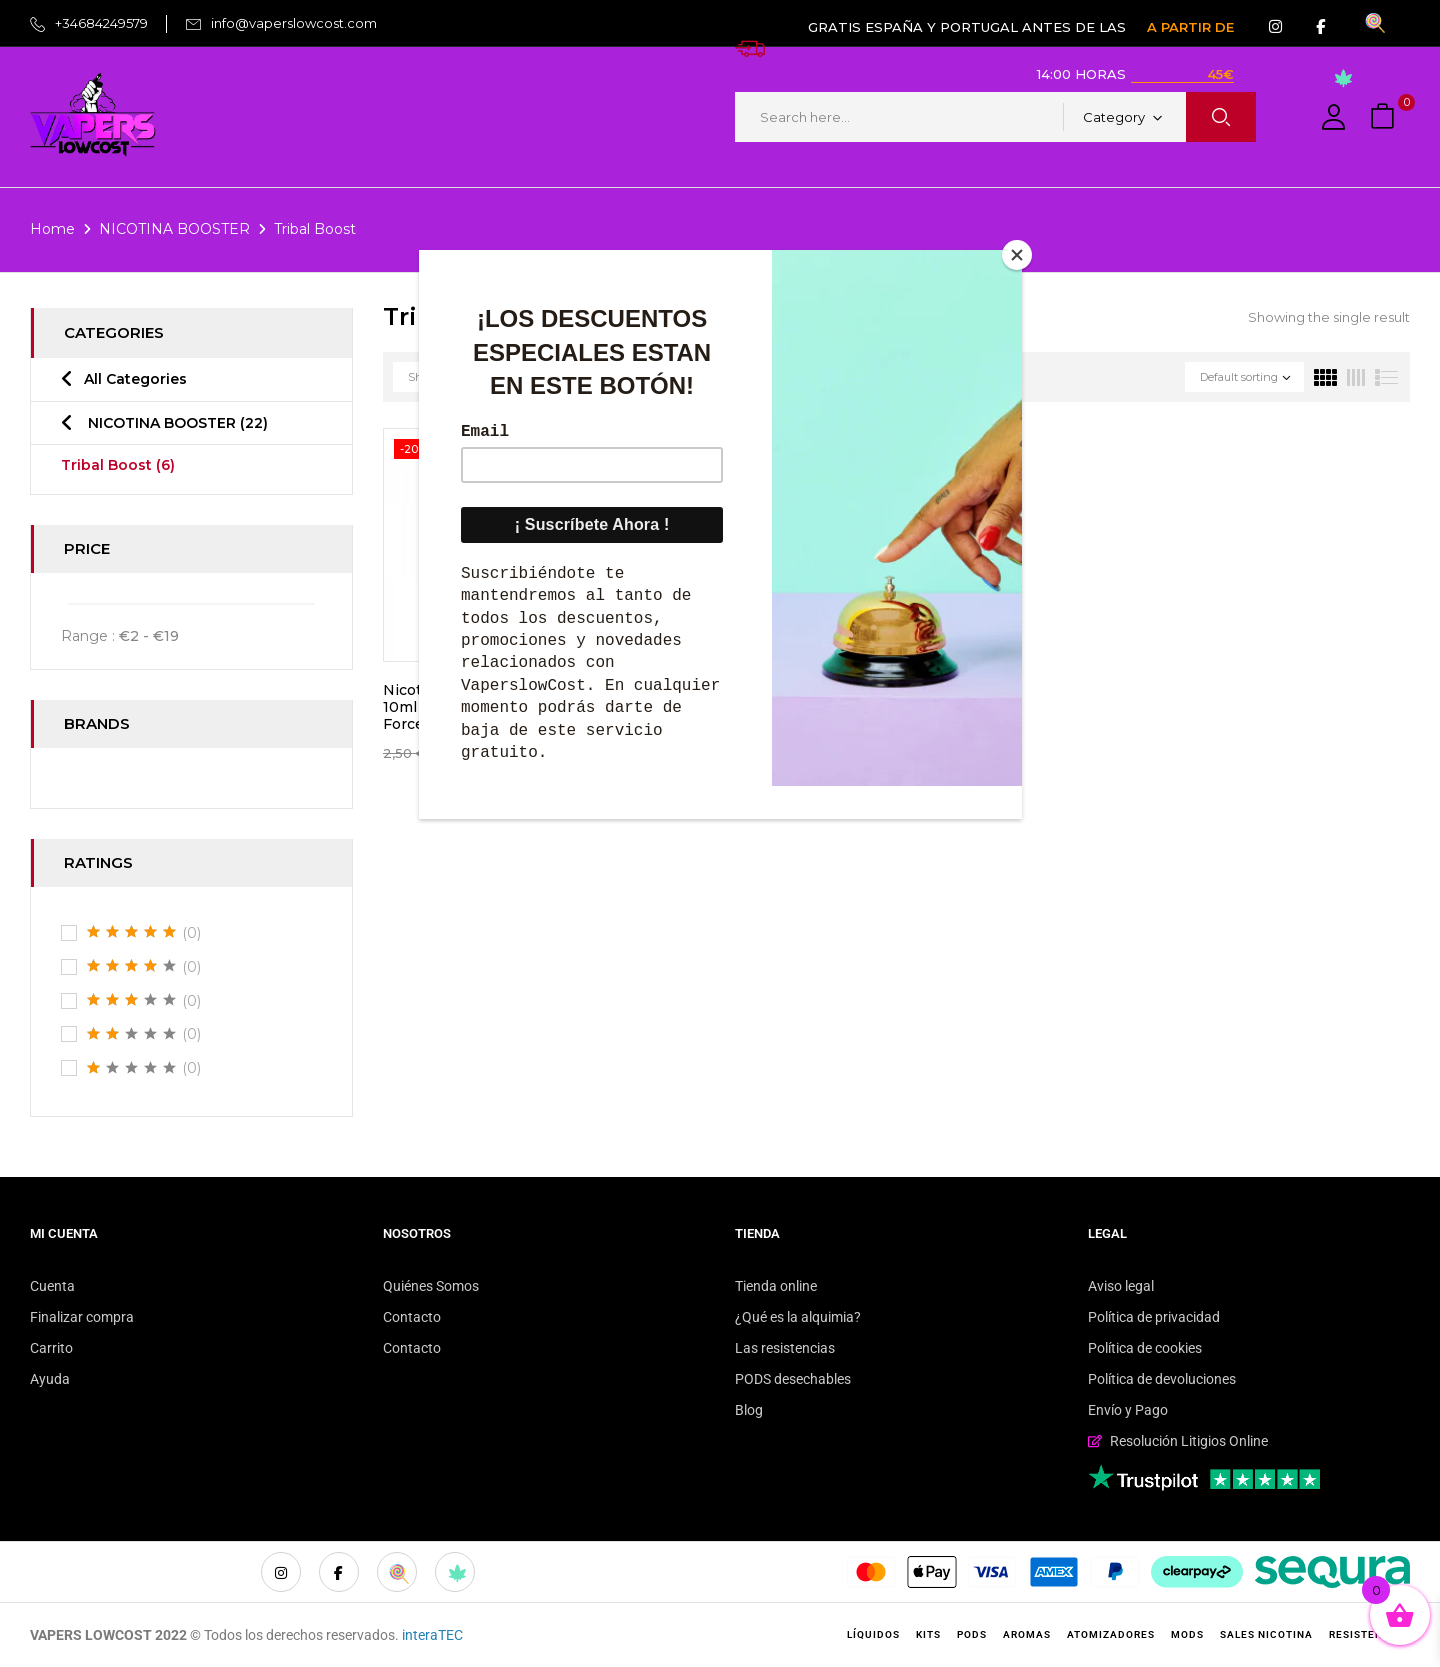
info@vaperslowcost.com (294, 23)
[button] (1385, 117)
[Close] (1017, 255)
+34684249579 (101, 23)
